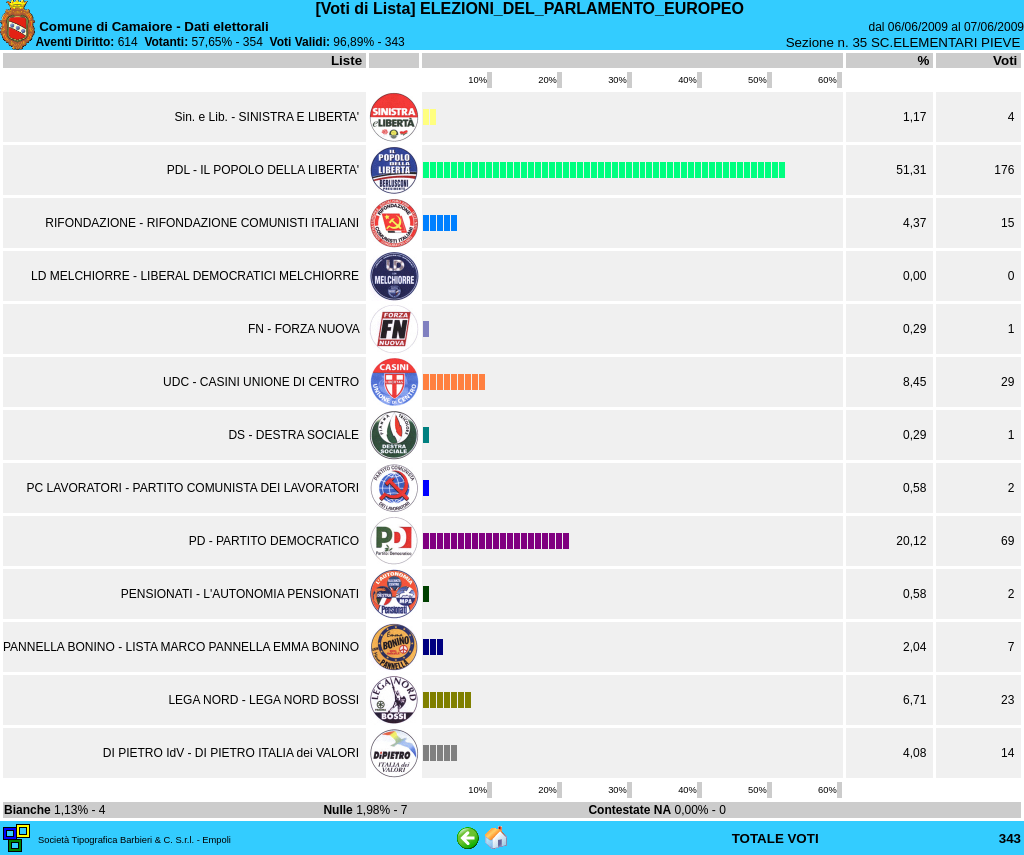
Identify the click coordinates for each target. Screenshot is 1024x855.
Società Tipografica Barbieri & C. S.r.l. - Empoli (134, 840)
